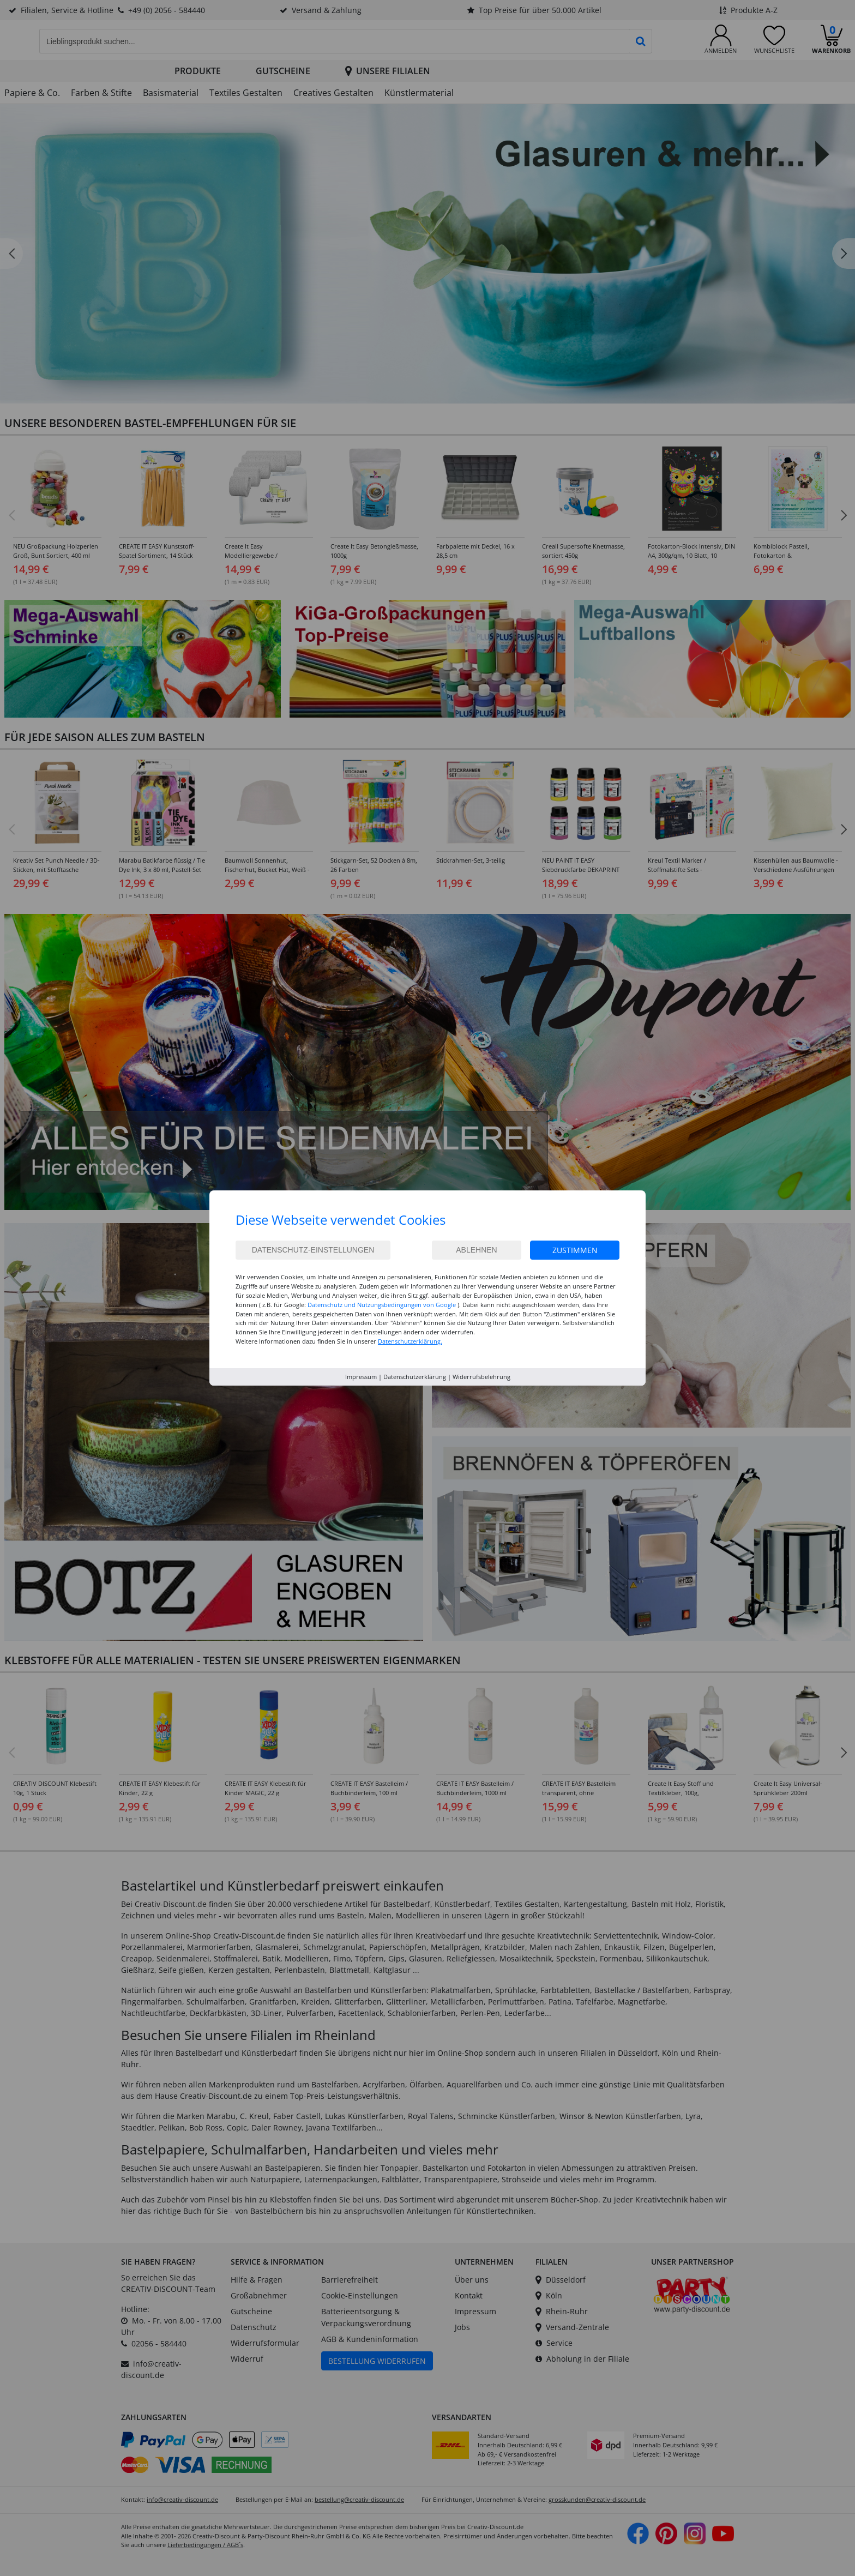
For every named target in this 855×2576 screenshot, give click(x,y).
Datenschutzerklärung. (410, 1341)
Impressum (361, 1377)
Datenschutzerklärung (414, 1377)
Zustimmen (575, 1250)
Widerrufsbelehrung (481, 1377)
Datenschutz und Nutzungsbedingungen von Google (382, 1305)
